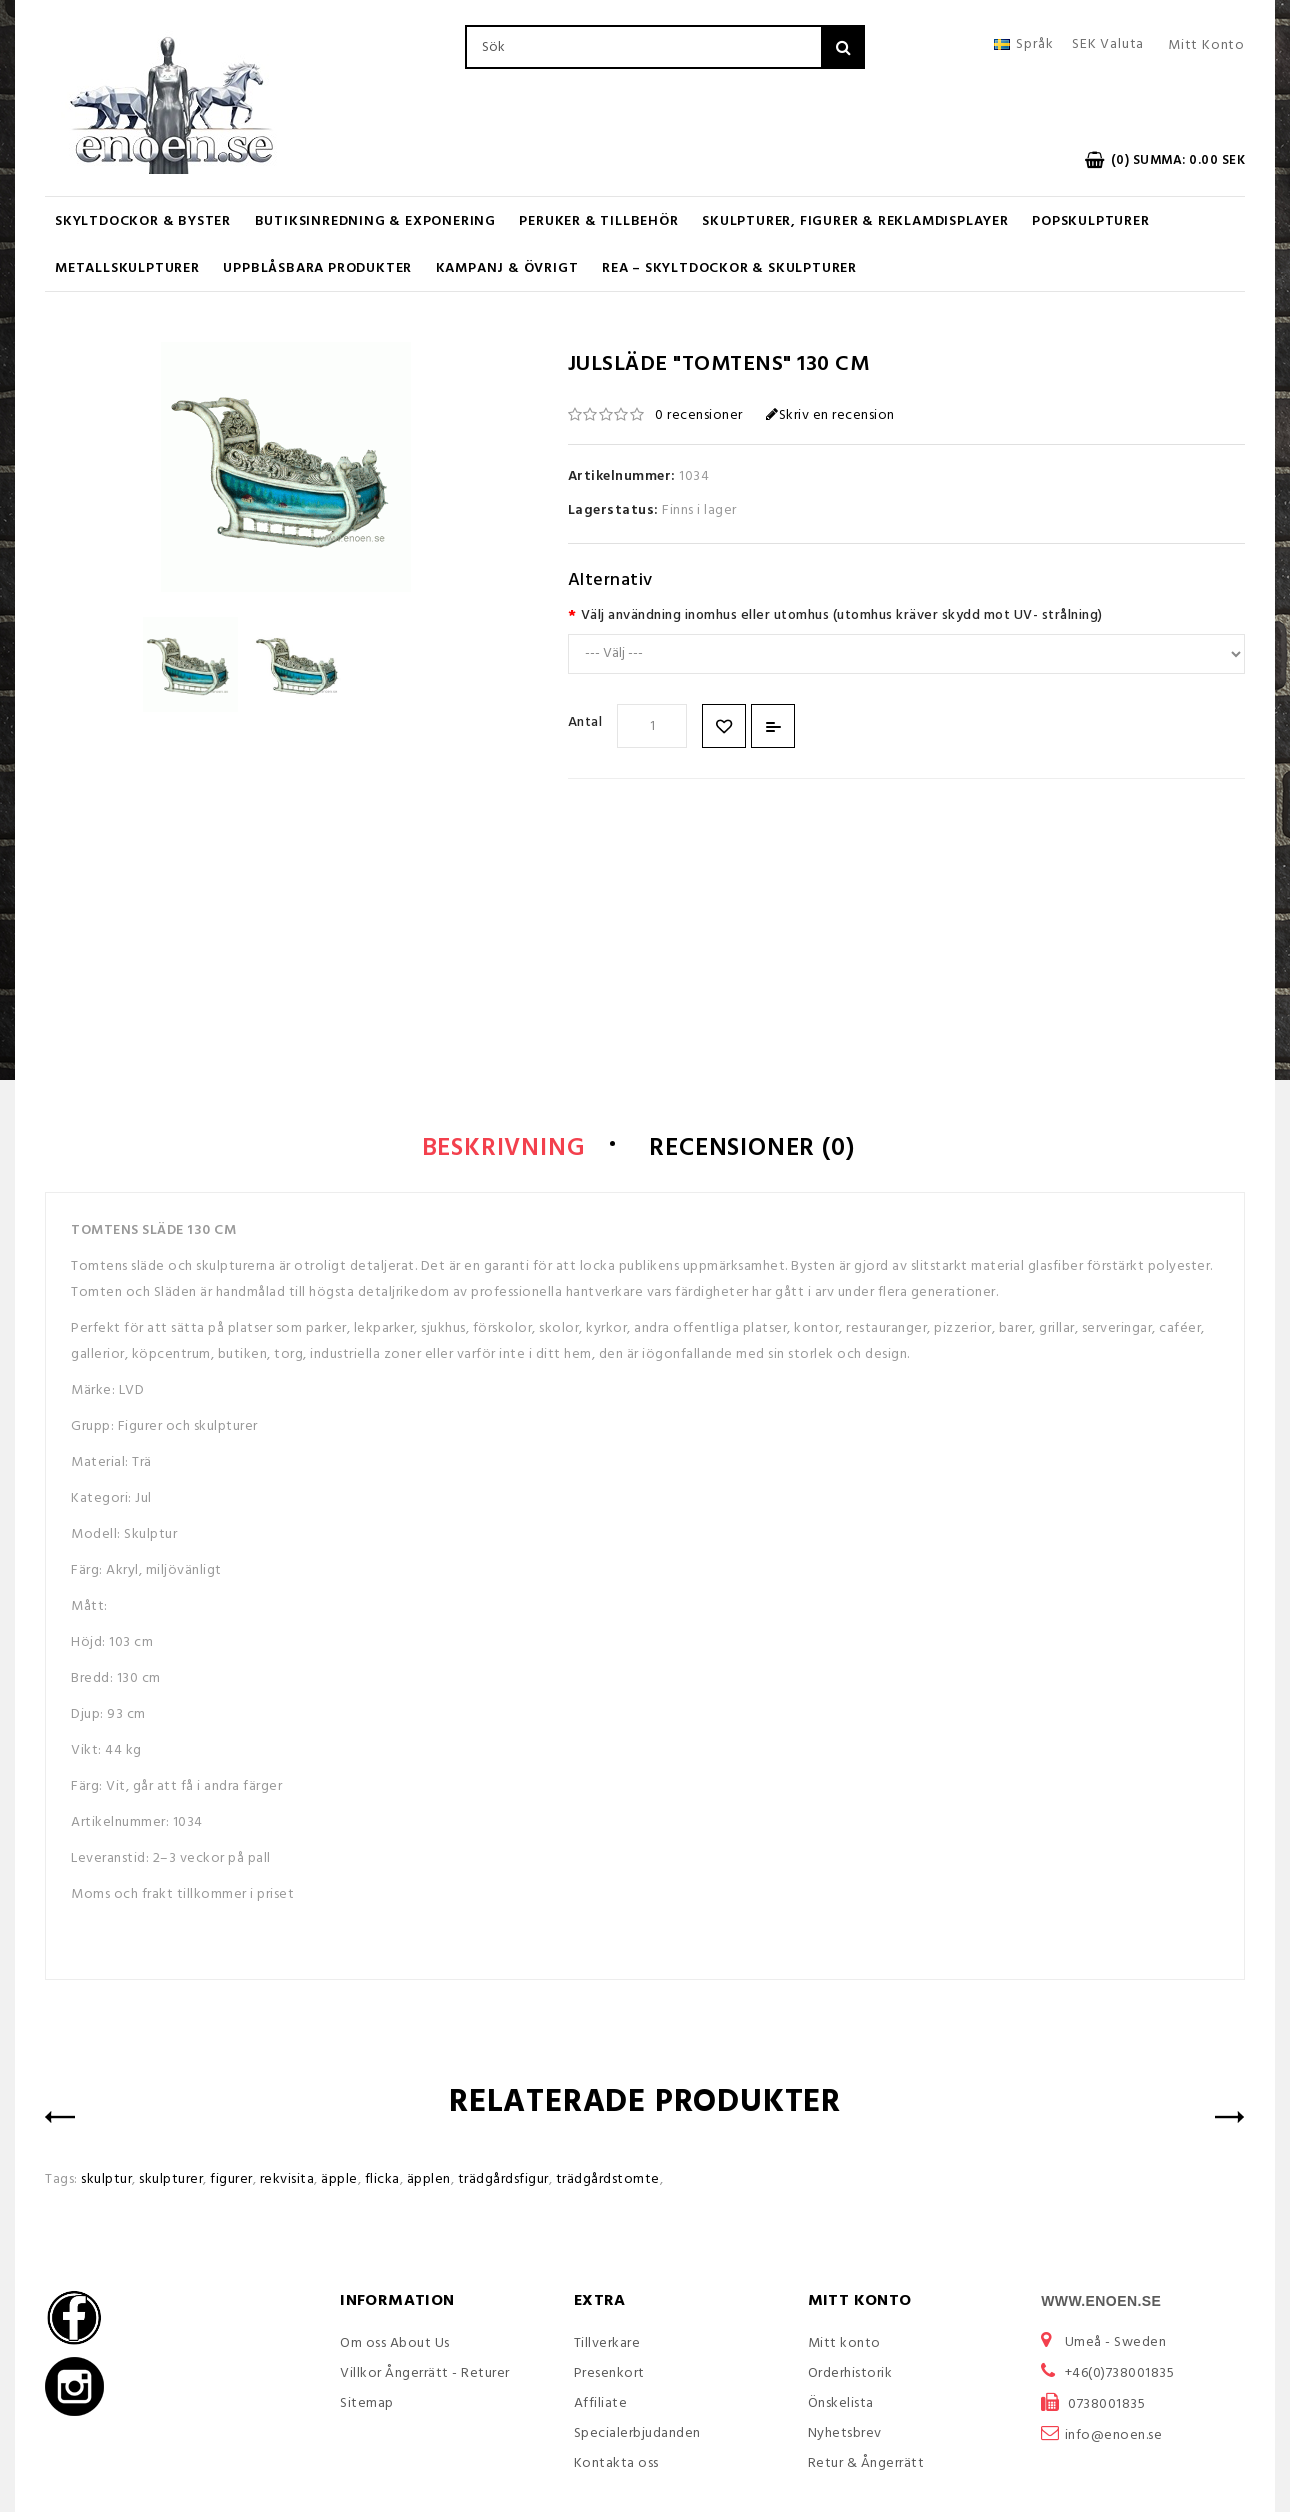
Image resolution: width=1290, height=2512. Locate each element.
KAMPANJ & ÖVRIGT (507, 268)
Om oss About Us (395, 2343)
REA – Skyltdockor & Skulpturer (729, 268)
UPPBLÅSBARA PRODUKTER (317, 268)
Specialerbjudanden (637, 2433)
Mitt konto (844, 2343)
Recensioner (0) (751, 1149)
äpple (339, 2179)
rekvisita (287, 2179)
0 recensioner (699, 415)
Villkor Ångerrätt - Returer (425, 2373)
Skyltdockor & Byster (143, 221)
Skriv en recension (830, 415)
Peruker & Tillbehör (598, 221)
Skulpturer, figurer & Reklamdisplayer (855, 221)
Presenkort (609, 2373)
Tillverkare (607, 2343)
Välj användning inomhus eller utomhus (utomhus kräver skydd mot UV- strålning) (842, 615)
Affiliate (601, 2403)
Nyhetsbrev (845, 2433)
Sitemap (367, 2403)
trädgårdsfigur (503, 2179)
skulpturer (171, 2179)
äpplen (429, 2179)
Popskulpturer (1090, 221)
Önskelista (841, 2403)
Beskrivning (504, 1149)
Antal (585, 722)
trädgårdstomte (608, 2179)
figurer (231, 2179)
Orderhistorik (850, 2373)
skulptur (106, 2179)
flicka (382, 2179)
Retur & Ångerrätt (866, 2463)
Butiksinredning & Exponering (375, 221)
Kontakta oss (616, 2463)
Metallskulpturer (127, 268)
